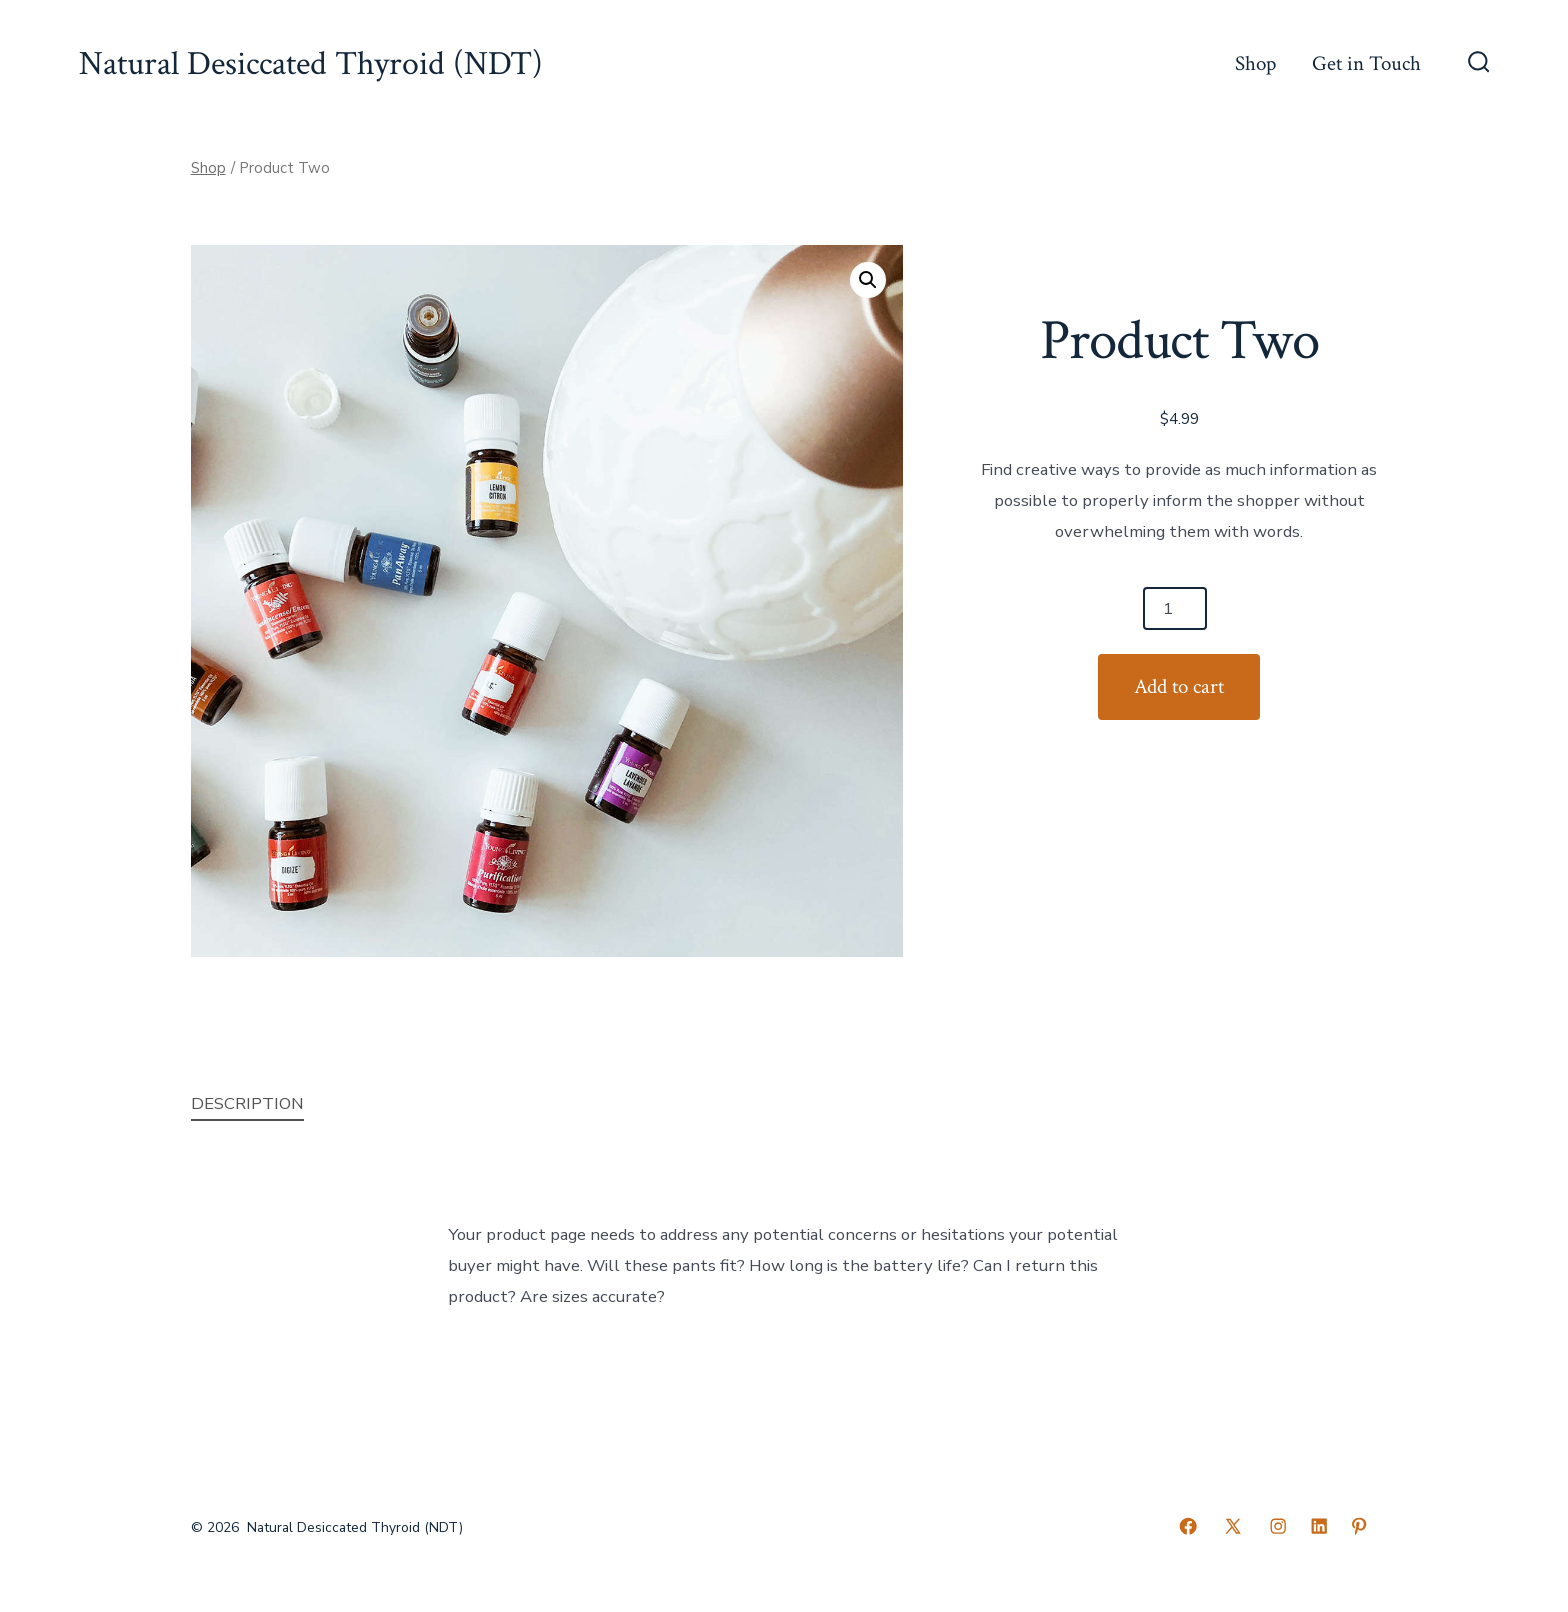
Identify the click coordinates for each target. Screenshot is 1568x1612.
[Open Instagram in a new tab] (1278, 1526)
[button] (868, 280)
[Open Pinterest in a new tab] (1359, 1526)
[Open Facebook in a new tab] (1188, 1526)
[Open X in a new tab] (1233, 1526)
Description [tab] (247, 1103)
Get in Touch (1366, 63)
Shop (1255, 63)
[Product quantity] (1175, 608)
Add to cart (1179, 686)
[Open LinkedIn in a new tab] (1319, 1526)
